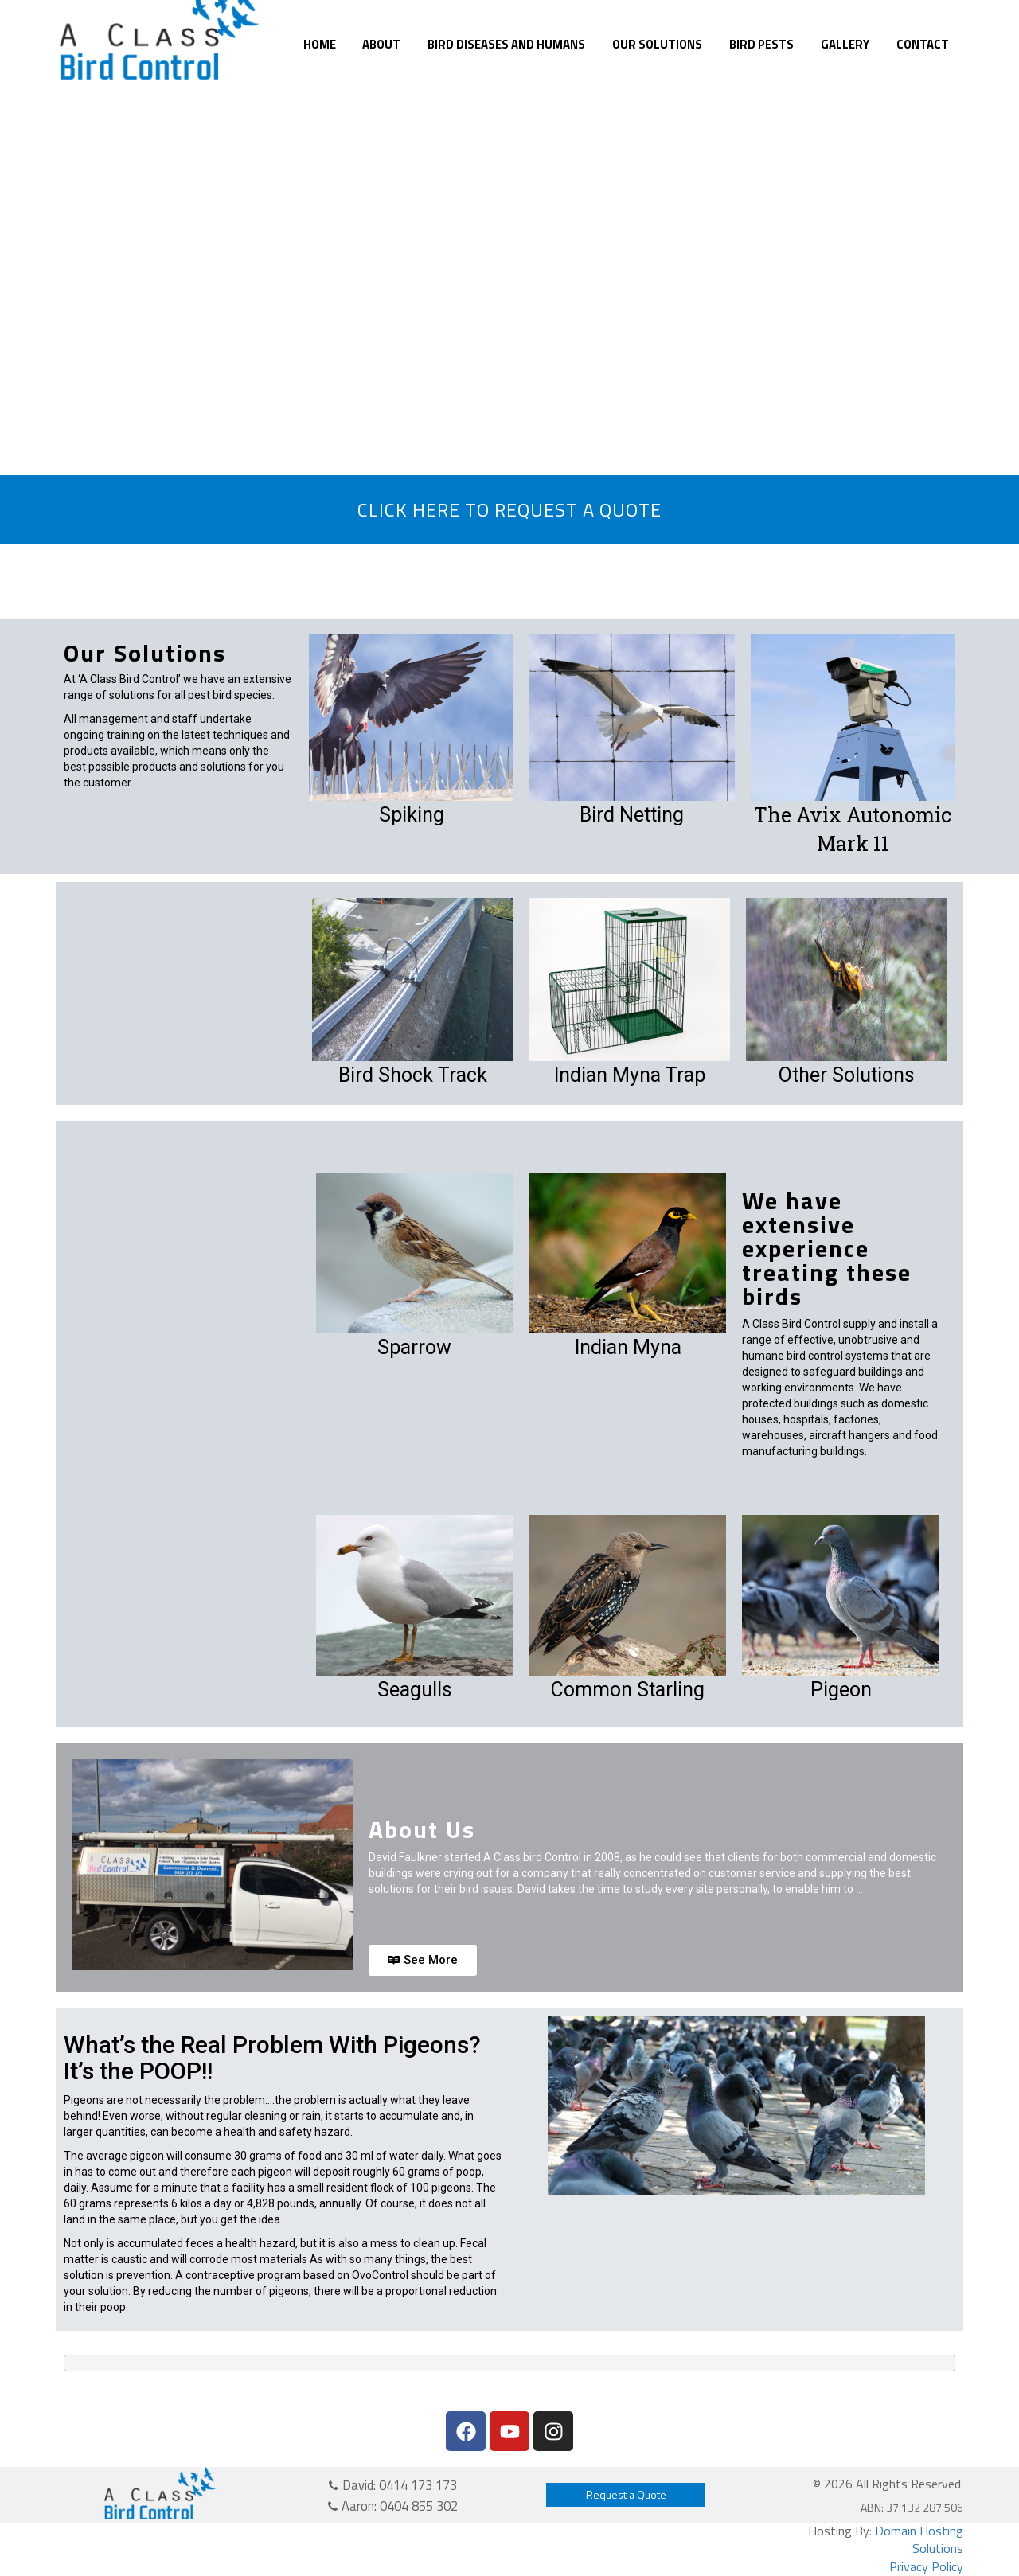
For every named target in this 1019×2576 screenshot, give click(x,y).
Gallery (845, 44)
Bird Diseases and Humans (506, 44)
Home (319, 44)
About (381, 44)
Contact (922, 44)
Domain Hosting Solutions (919, 2539)
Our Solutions (657, 44)
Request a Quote (626, 2494)
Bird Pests (761, 44)
